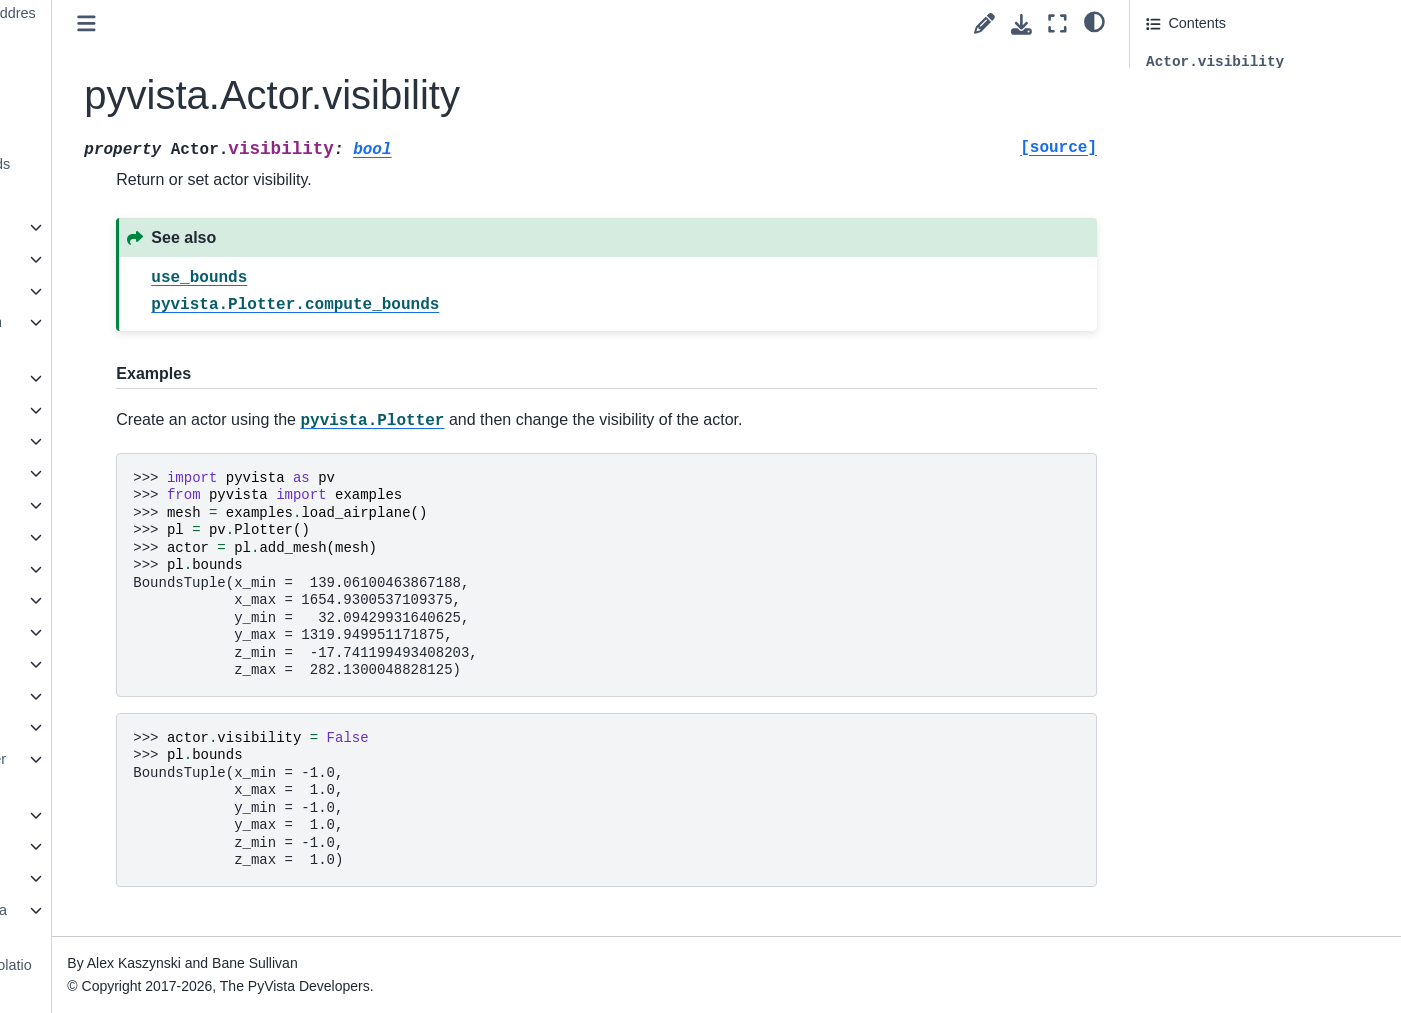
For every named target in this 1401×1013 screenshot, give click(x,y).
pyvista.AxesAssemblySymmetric (144, 334)
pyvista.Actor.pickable (143, 68)
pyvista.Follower (109, 505)
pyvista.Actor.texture (139, 132)
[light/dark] (1094, 21)
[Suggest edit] (984, 23)
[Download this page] (1021, 24)
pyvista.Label (100, 537)
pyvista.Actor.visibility (150, 195)
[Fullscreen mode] (1057, 23)
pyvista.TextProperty (123, 846)
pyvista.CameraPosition (133, 378)
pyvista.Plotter (103, 632)
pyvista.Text (95, 815)
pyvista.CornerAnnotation (139, 410)
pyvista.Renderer (112, 727)
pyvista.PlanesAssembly (135, 600)
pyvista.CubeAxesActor (132, 441)
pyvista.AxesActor (115, 259)
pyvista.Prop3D (107, 664)
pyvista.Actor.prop (131, 100)
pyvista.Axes (98, 227)
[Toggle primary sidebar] (314, 23)
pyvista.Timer (100, 878)
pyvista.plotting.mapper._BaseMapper (146, 922)
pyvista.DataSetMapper (133, 473)
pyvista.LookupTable (123, 569)
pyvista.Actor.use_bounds (156, 164)
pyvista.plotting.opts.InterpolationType (159, 977)
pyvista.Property (109, 696)
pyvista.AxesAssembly (129, 291)
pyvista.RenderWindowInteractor (146, 771)
